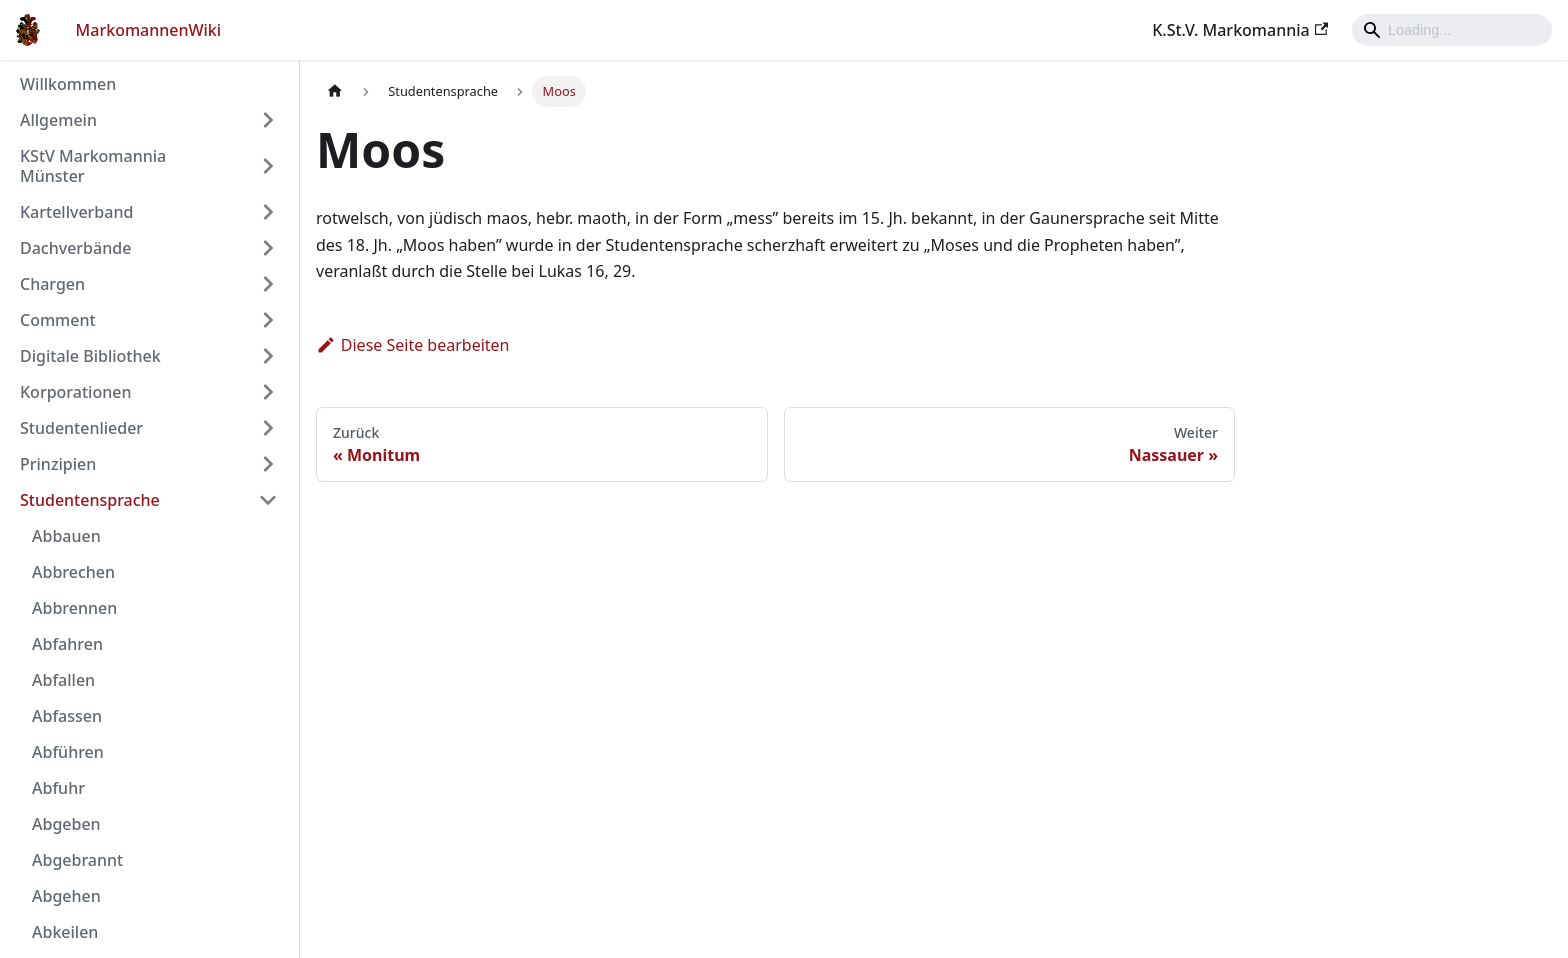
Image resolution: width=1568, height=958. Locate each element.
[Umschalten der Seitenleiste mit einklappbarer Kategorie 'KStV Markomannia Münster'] (268, 166)
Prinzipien (58, 464)
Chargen (52, 284)
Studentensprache (90, 500)
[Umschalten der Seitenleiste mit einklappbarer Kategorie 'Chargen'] (268, 284)
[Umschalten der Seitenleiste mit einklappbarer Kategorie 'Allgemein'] (268, 120)
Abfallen (63, 680)
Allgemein (58, 120)
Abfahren (67, 644)
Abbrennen (74, 608)
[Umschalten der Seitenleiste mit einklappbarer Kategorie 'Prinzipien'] (268, 464)
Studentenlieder (81, 428)
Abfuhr (58, 788)
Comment (58, 320)
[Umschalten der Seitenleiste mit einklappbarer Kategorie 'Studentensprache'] (268, 500)
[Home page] (335, 91)
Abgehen (66, 896)
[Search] (1452, 30)
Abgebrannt (77, 860)
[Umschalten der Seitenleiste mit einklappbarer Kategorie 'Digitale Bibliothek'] (268, 356)
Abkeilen (65, 932)
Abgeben (66, 824)
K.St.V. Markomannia (1240, 30)
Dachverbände (75, 248)
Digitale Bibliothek (90, 356)
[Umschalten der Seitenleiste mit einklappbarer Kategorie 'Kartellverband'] (268, 212)
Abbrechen (73, 572)
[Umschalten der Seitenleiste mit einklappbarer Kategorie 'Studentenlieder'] (268, 428)
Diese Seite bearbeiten (413, 345)
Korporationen (75, 392)
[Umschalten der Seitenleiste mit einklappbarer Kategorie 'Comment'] (268, 320)
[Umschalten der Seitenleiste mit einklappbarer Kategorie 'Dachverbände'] (268, 248)
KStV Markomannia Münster (93, 166)
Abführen (68, 752)
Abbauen (66, 536)
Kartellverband (76, 212)
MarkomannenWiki (149, 30)
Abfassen (67, 716)
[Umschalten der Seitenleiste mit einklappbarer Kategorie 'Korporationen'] (268, 392)
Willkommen (68, 84)
